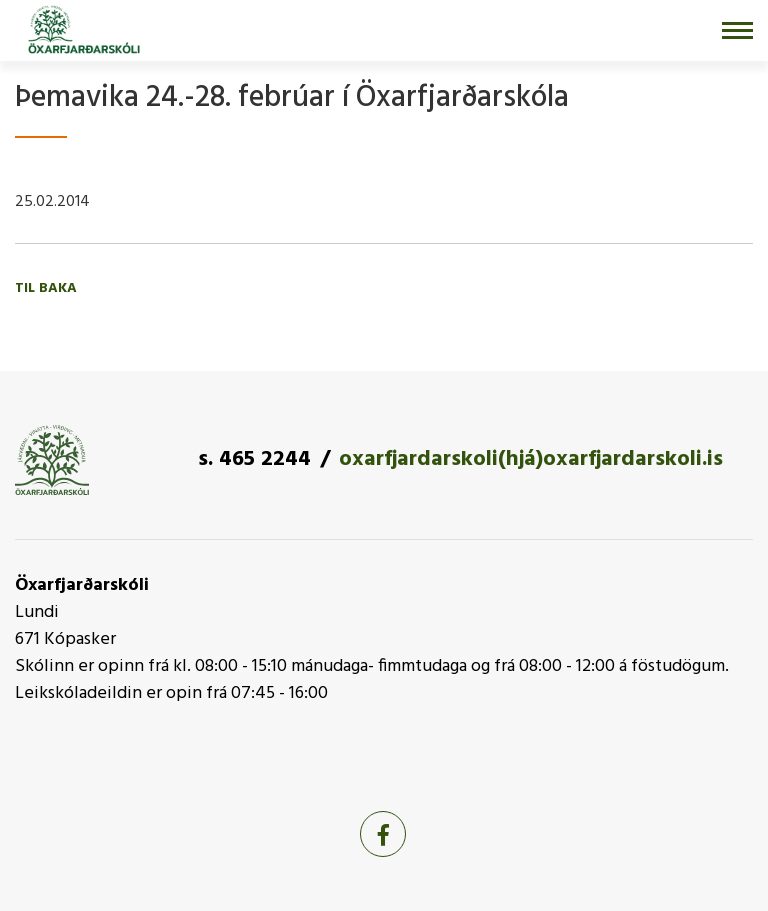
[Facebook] (383, 834)
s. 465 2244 (254, 459)
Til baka (46, 288)
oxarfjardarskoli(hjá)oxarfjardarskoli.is (531, 459)
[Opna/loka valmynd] (737, 30)
